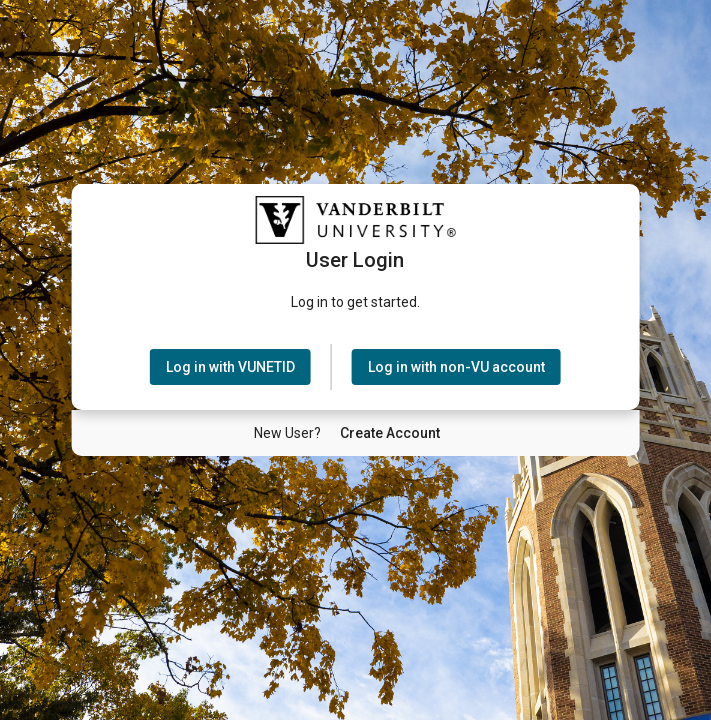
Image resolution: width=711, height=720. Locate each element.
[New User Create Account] (390, 433)
